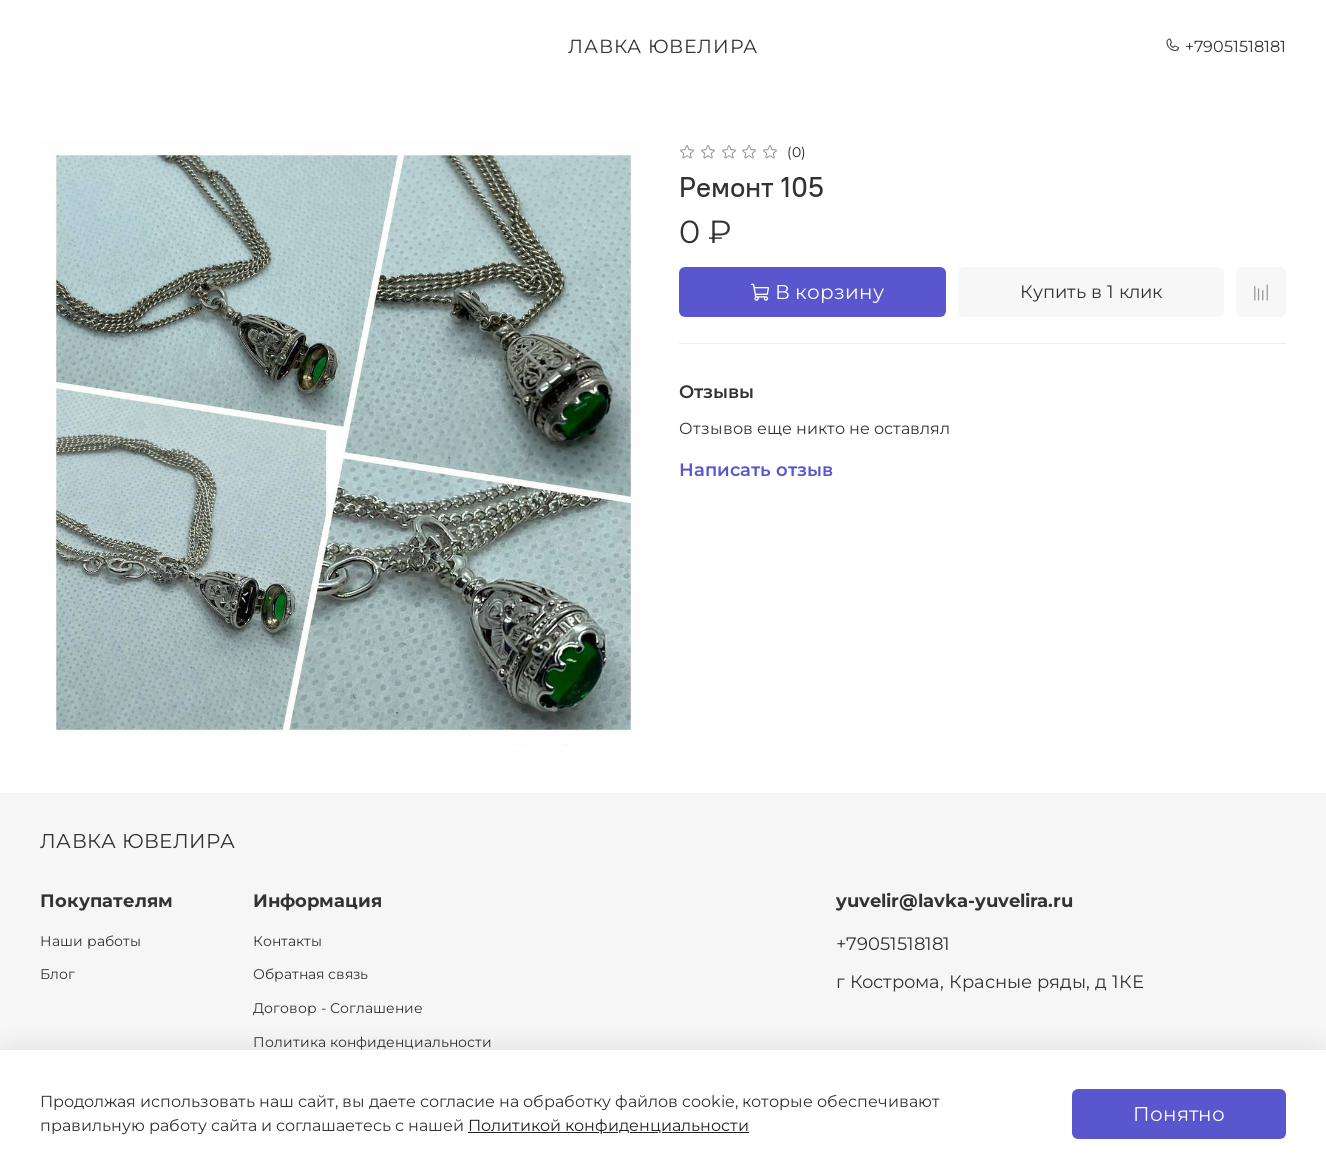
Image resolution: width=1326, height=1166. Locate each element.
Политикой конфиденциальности (608, 1125)
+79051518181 (1225, 46)
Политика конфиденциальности (372, 1042)
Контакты (287, 941)
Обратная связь (310, 974)
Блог (57, 974)
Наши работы (90, 941)
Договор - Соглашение (338, 1008)
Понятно (1179, 1114)
